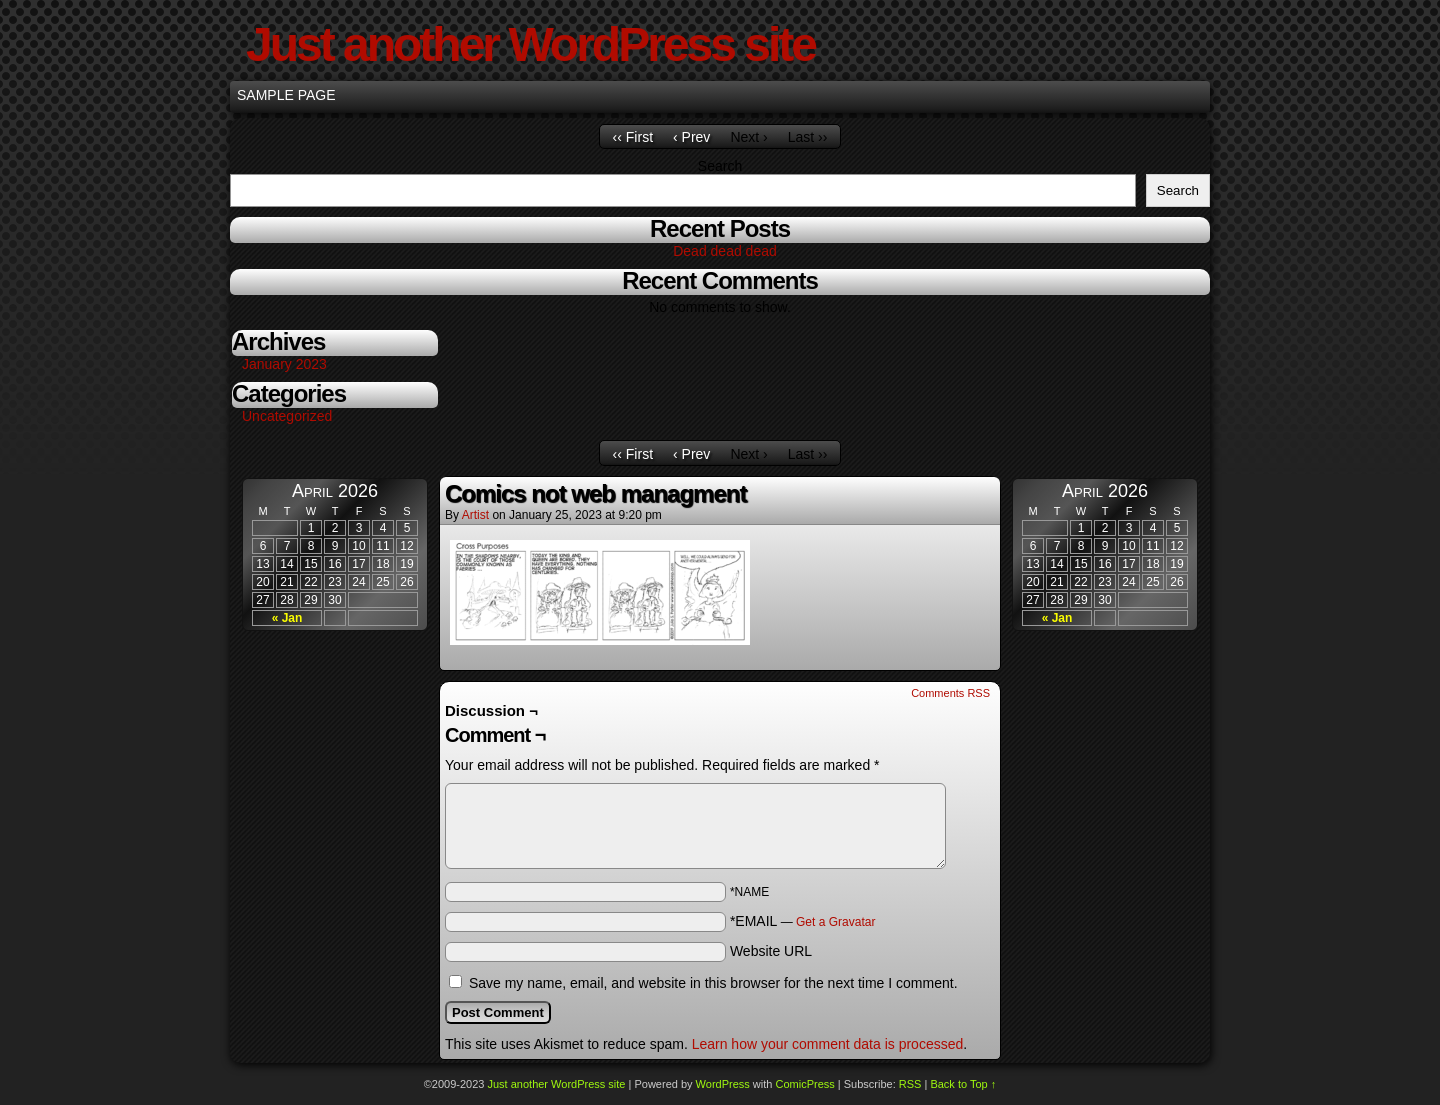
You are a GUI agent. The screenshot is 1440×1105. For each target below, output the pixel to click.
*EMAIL (803, 921)
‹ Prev (691, 137)
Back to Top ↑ (963, 1084)
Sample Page (286, 95)
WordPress (723, 1084)
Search (720, 166)
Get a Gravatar (835, 922)
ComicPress (804, 1084)
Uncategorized (287, 416)
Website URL (771, 951)
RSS (910, 1084)
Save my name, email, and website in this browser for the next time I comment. (713, 983)
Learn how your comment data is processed (828, 1044)
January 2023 (284, 364)
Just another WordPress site (530, 44)
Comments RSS (950, 693)
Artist (475, 515)
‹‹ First (633, 137)
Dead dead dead (725, 251)
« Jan (287, 618)
